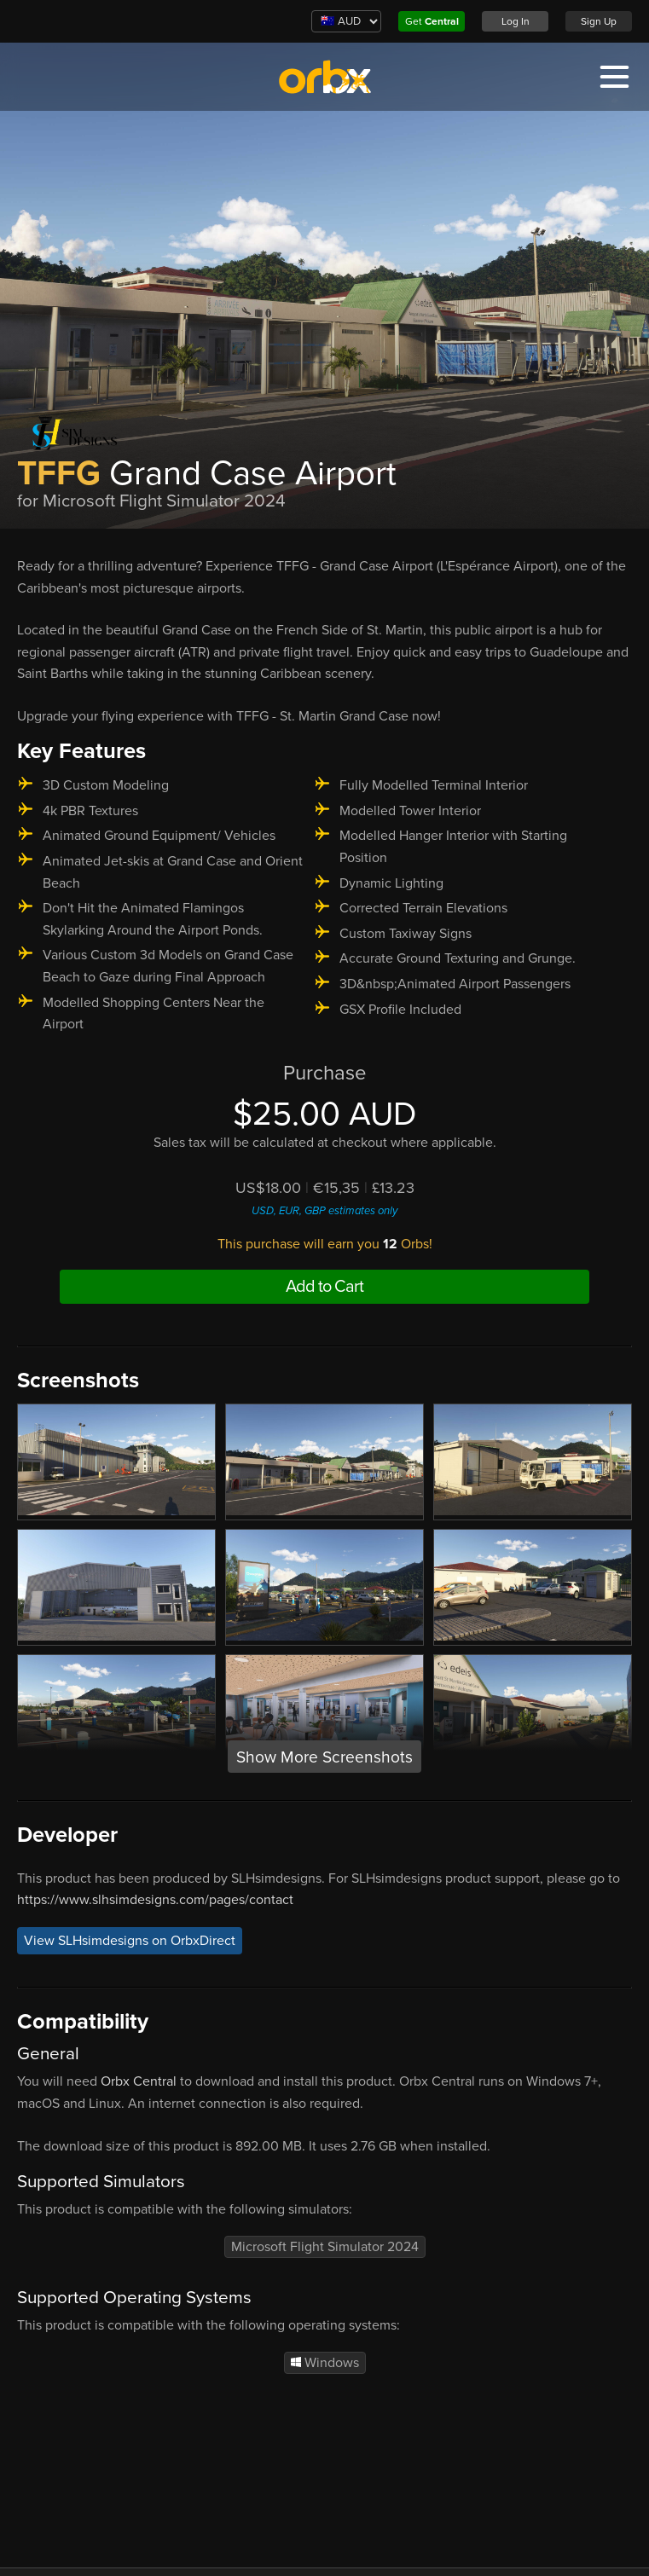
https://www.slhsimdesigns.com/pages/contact (155, 1899)
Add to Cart (324, 1286)
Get (432, 21)
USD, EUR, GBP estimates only (324, 1211)
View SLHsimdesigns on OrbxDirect (129, 1940)
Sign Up (599, 21)
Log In (515, 21)
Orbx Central (139, 2081)
